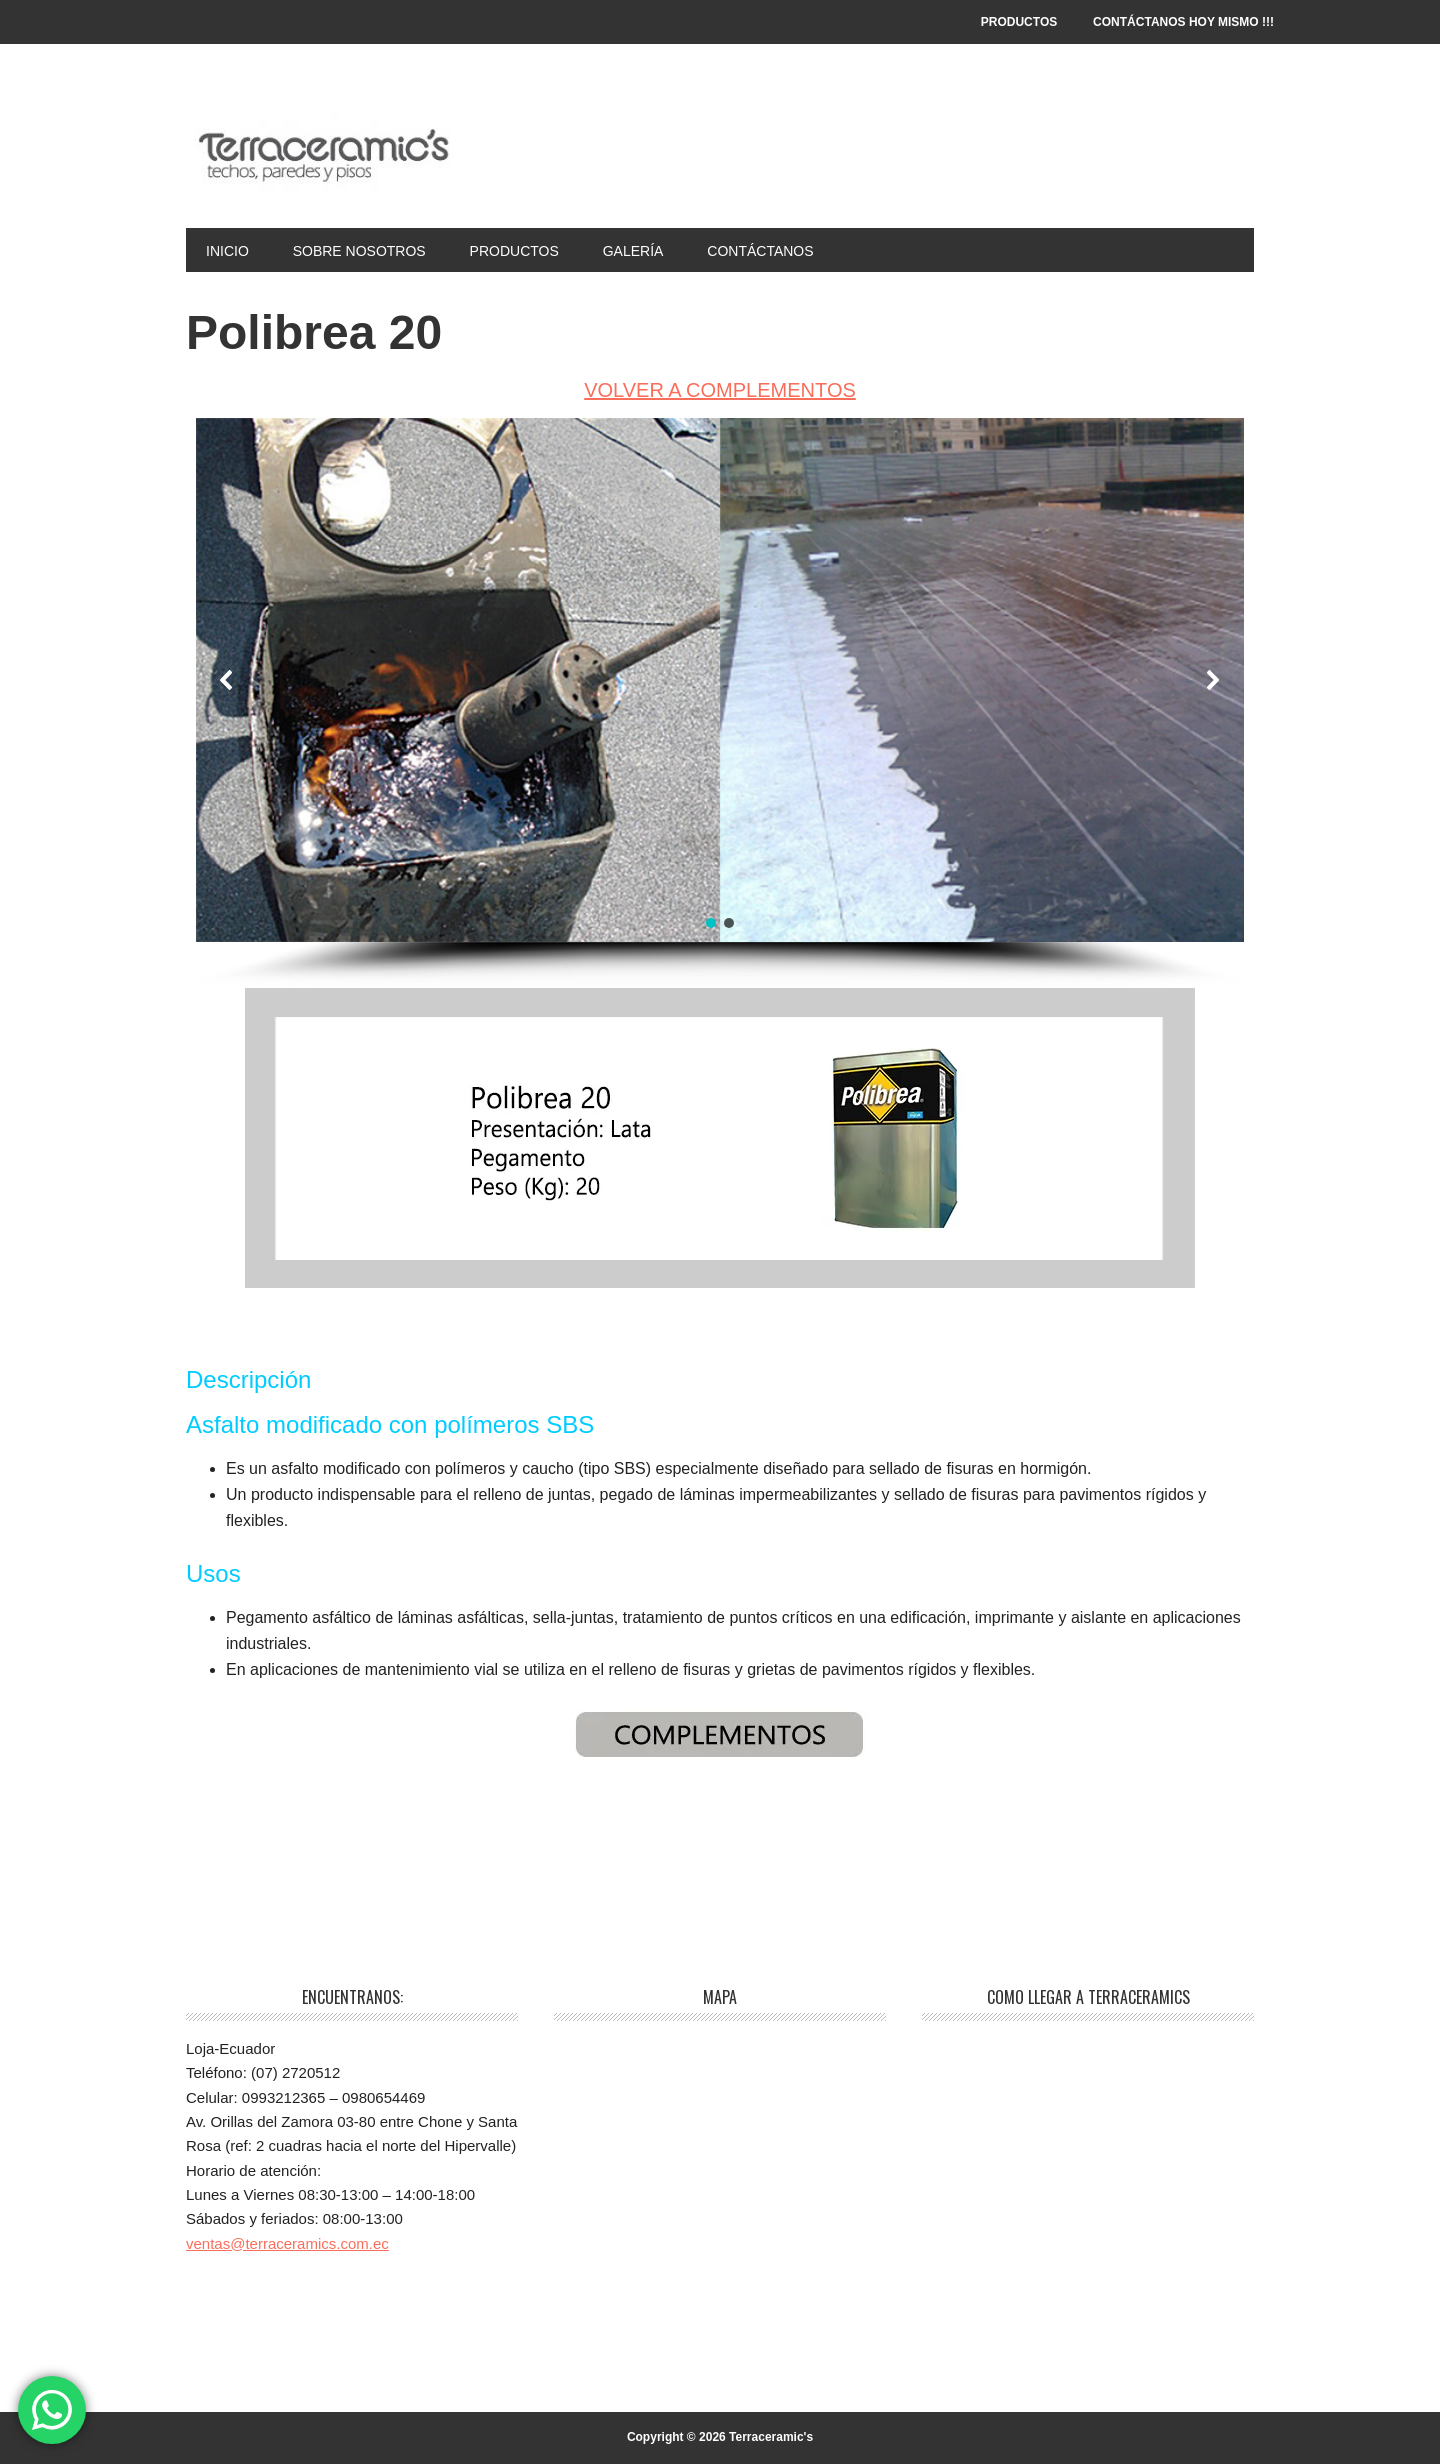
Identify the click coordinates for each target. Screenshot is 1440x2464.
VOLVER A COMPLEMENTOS (720, 390)
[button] (227, 680)
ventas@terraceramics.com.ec (287, 2243)
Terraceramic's (321, 152)
